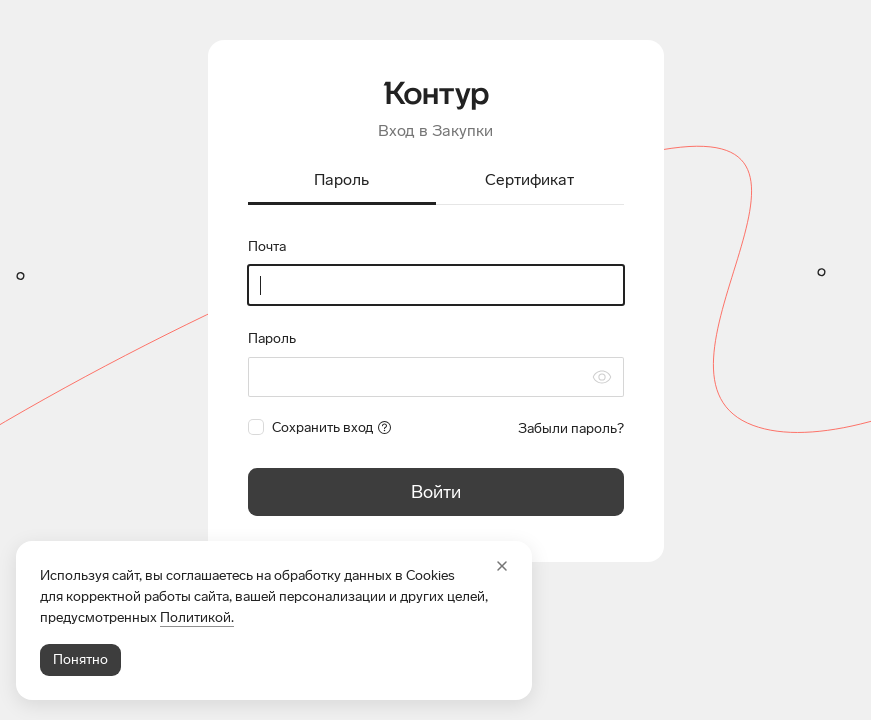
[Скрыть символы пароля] (602, 377)
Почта (267, 246)
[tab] (342, 181)
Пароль (272, 338)
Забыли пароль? (571, 428)
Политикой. (197, 617)
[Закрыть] (502, 566)
